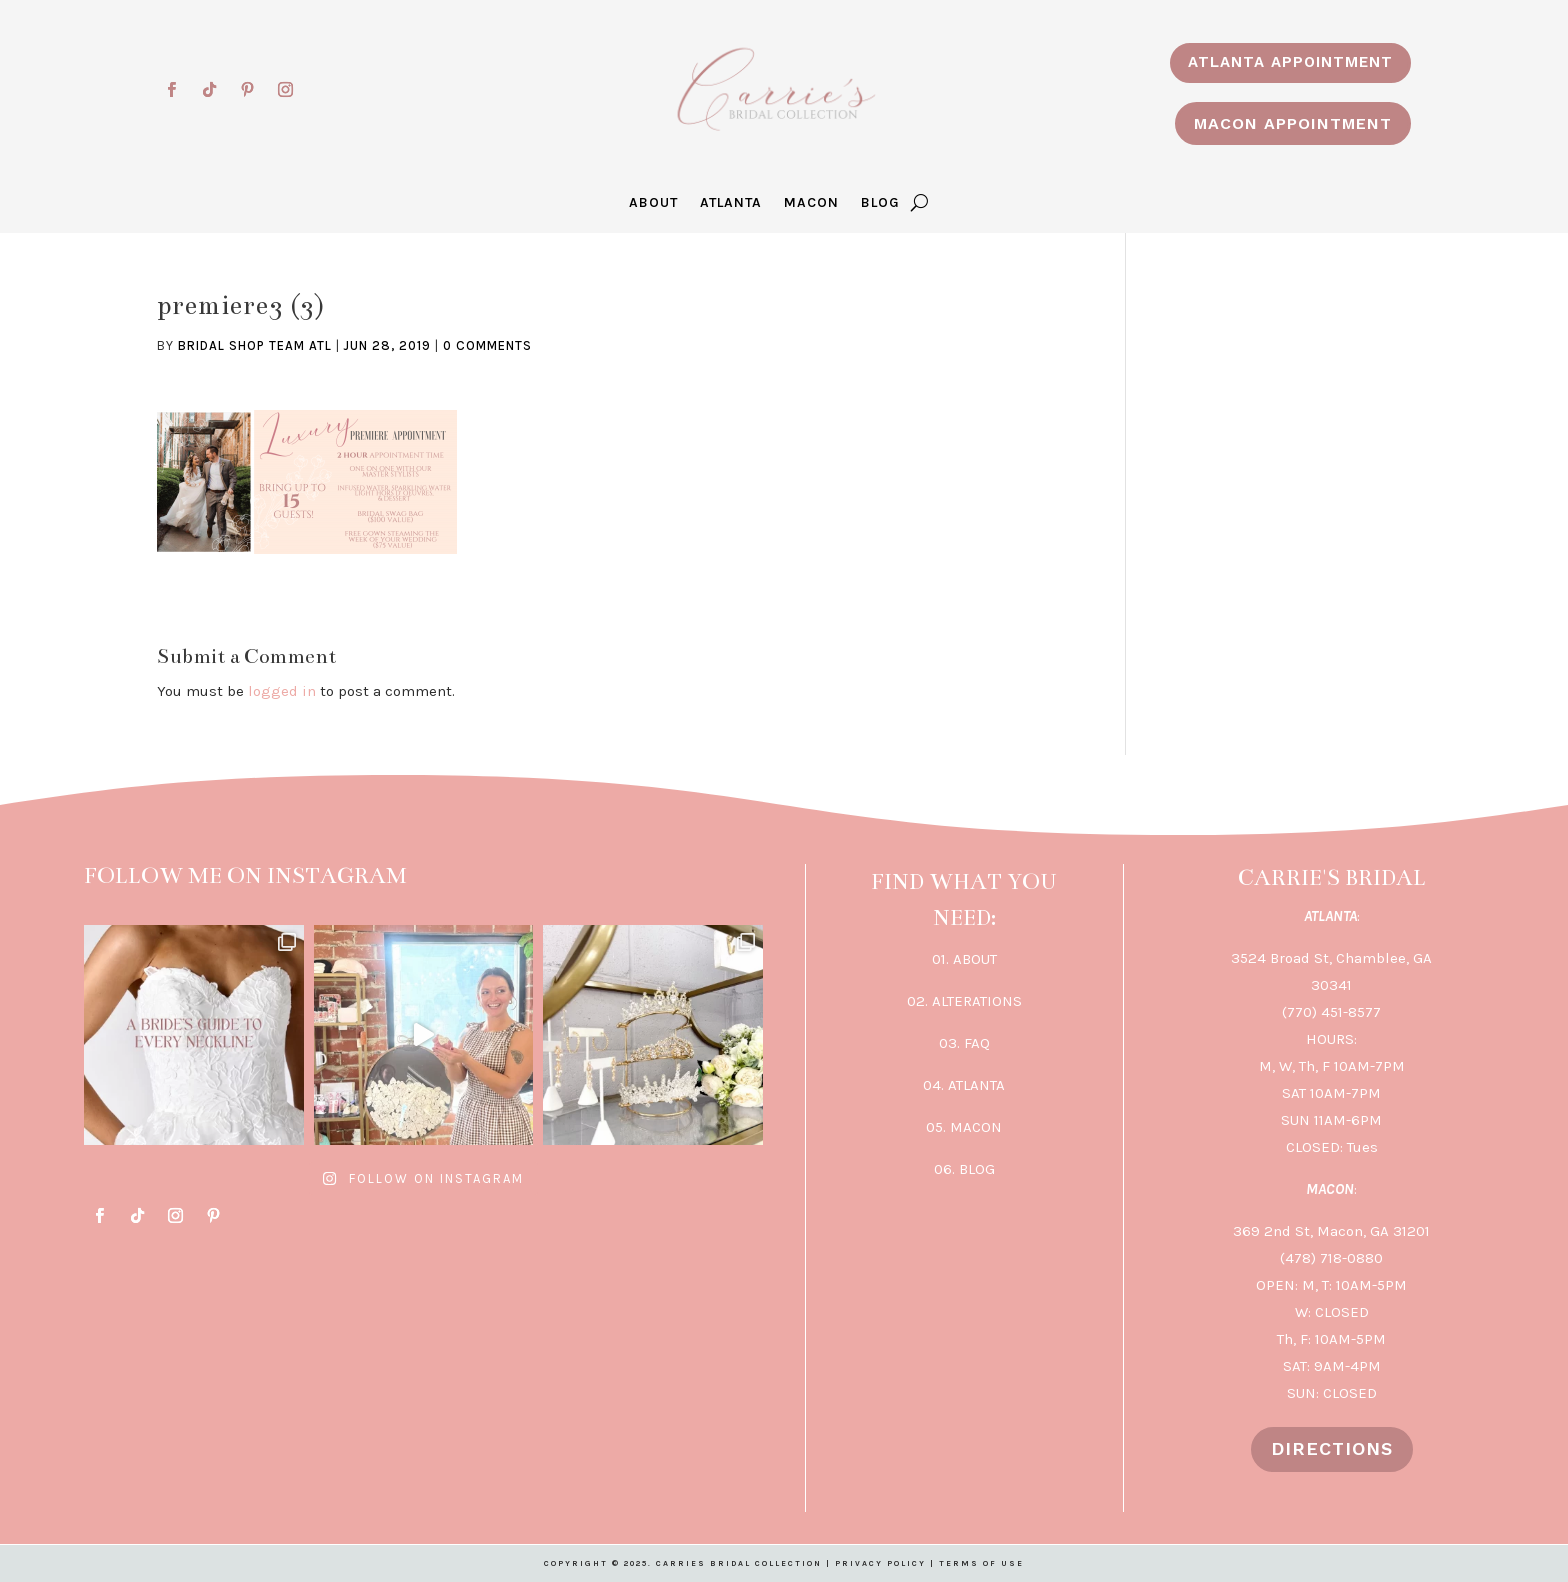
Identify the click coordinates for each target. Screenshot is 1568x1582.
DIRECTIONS (1332, 1448)
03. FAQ (964, 1043)
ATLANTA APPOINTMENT (1290, 62)
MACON (811, 203)
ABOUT (653, 203)
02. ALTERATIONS (964, 1001)
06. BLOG (964, 1169)
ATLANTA (731, 203)
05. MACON (964, 1127)
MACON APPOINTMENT (1293, 123)
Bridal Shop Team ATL (255, 345)
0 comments (487, 345)
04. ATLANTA (964, 1085)
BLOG (880, 203)
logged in (282, 691)
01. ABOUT (964, 959)
